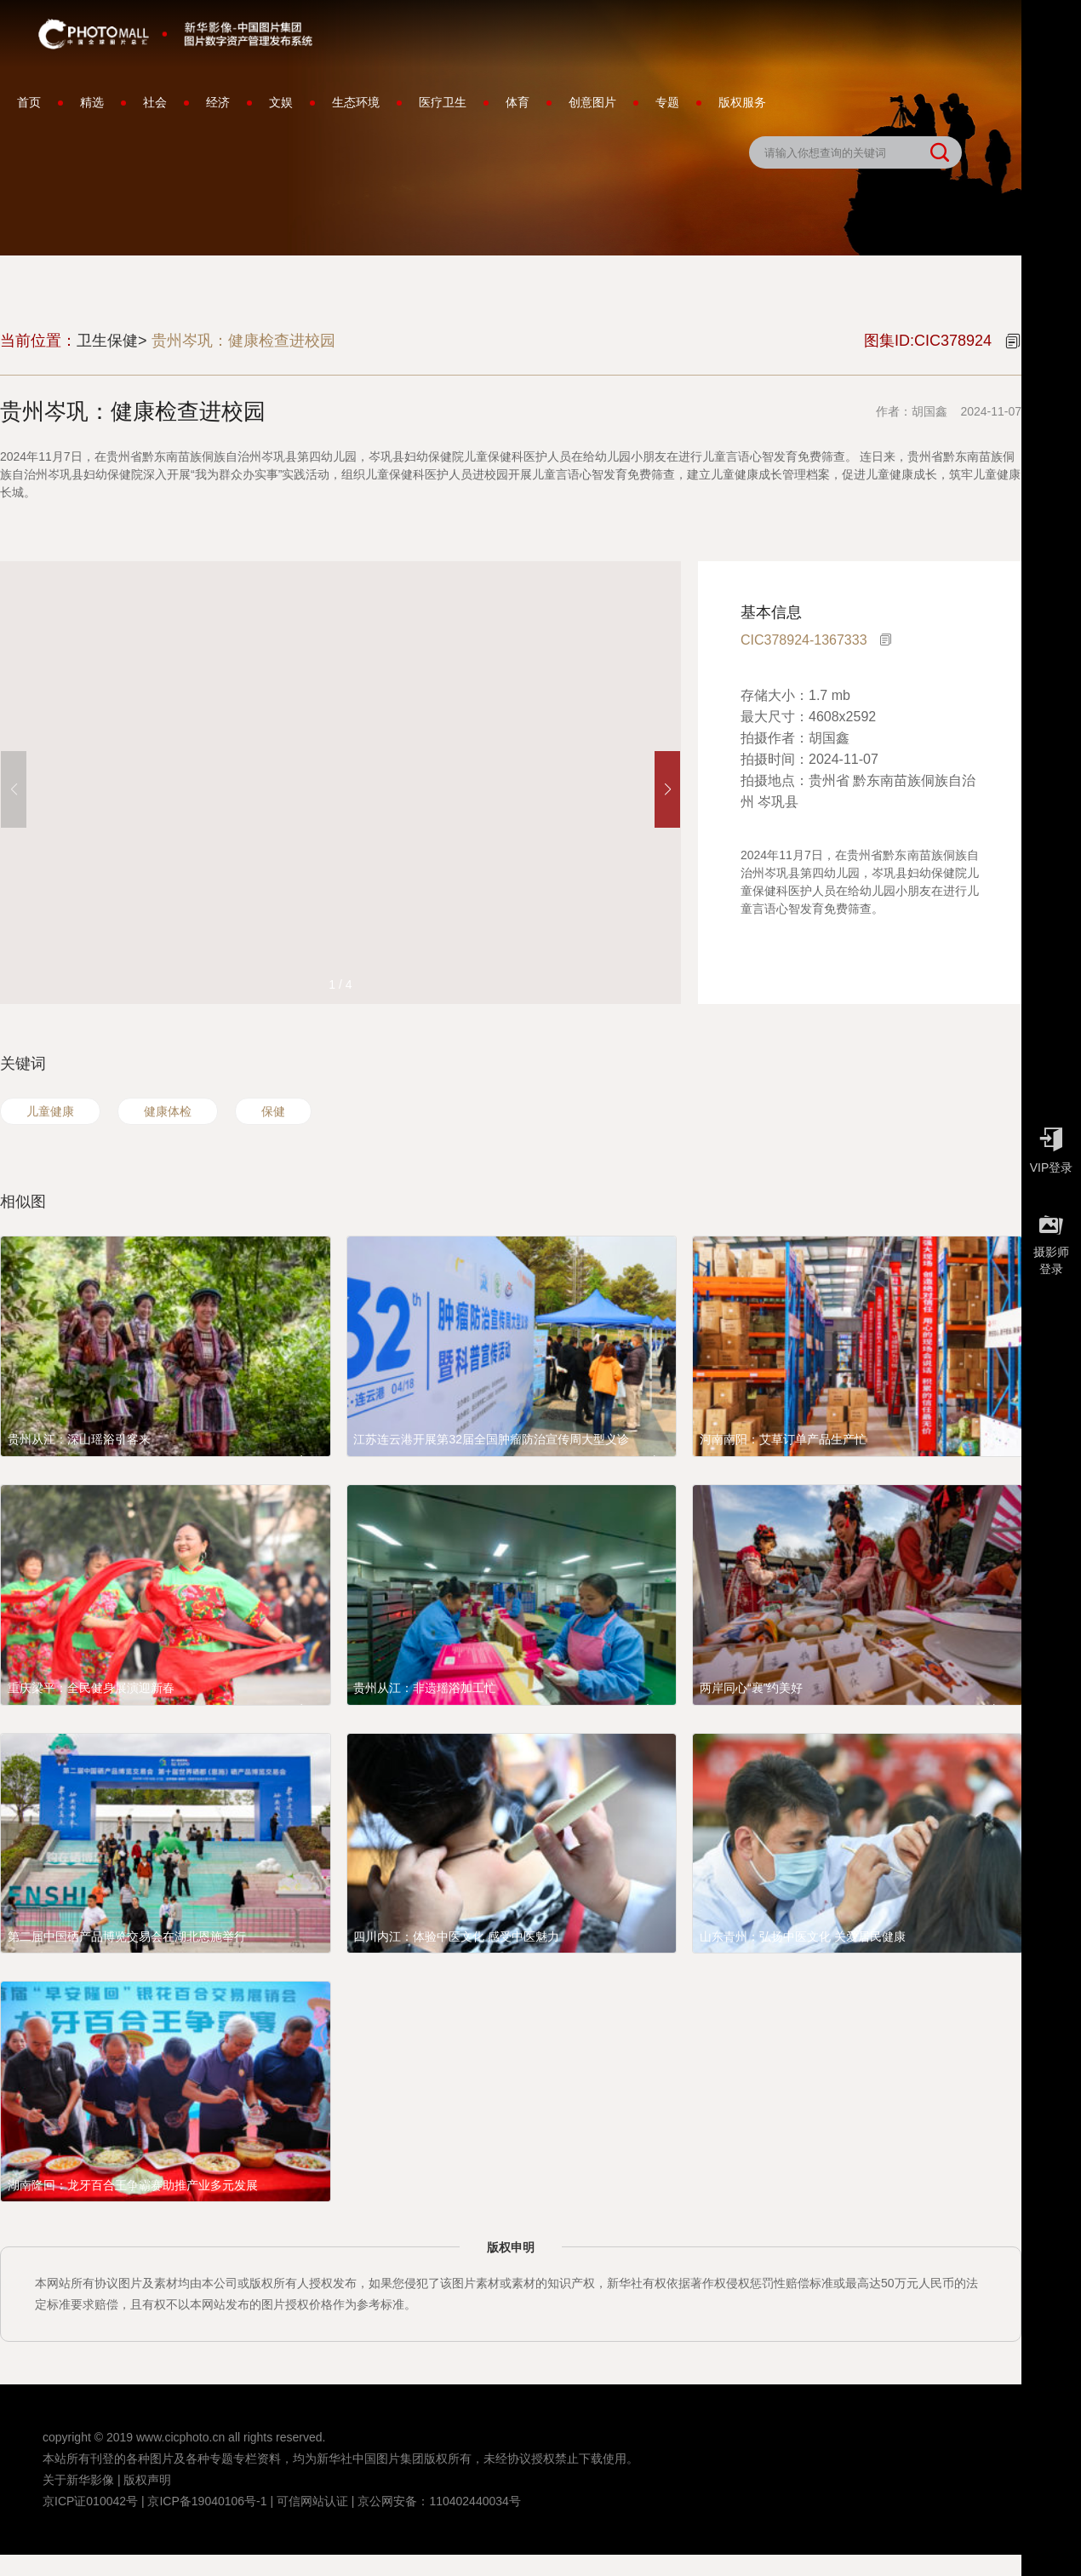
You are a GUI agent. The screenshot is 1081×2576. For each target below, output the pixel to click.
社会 (155, 102)
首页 (29, 102)
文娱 (281, 102)
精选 (92, 102)
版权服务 (742, 102)
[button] (667, 789)
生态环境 (356, 102)
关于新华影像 (78, 2480)
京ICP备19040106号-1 (206, 2501)
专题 (667, 102)
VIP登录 (1051, 1146)
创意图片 (592, 102)
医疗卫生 (442, 102)
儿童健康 (50, 1111)
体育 (517, 102)
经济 (218, 102)
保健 (273, 1111)
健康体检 (168, 1111)
